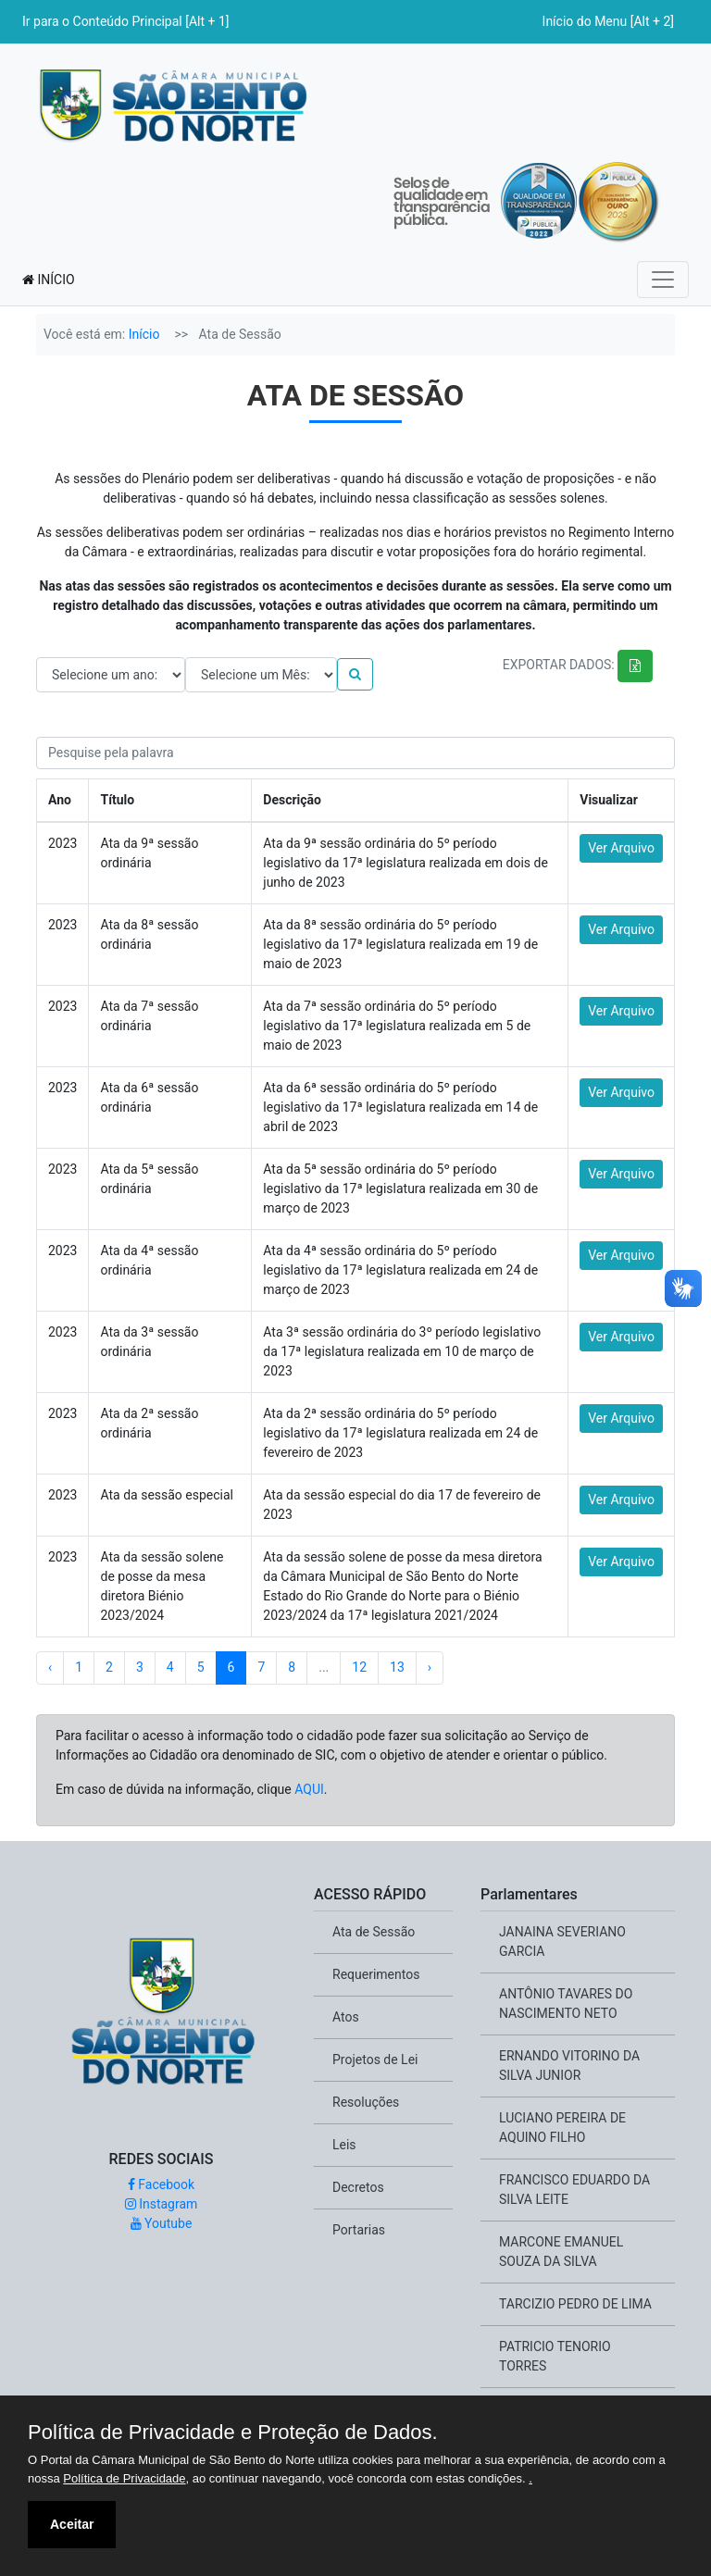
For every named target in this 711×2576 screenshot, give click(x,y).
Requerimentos (375, 1974)
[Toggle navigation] (663, 279)
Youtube (162, 2223)
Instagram (161, 2203)
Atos (345, 2017)
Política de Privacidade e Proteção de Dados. (233, 2432)
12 (359, 1667)
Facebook (161, 2184)
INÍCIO (48, 279)
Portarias (358, 2229)
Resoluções (365, 2102)
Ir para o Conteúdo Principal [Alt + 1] (126, 21)
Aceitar (72, 2524)
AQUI (309, 1789)
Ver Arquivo (621, 847)
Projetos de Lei (375, 2059)
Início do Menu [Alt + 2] (608, 21)
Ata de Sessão (373, 1931)
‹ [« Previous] (50, 1667)
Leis (344, 2144)
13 (397, 1667)
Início (144, 334)
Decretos (358, 2187)
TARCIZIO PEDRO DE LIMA (575, 2303)
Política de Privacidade (124, 2478)
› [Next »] (429, 1667)
